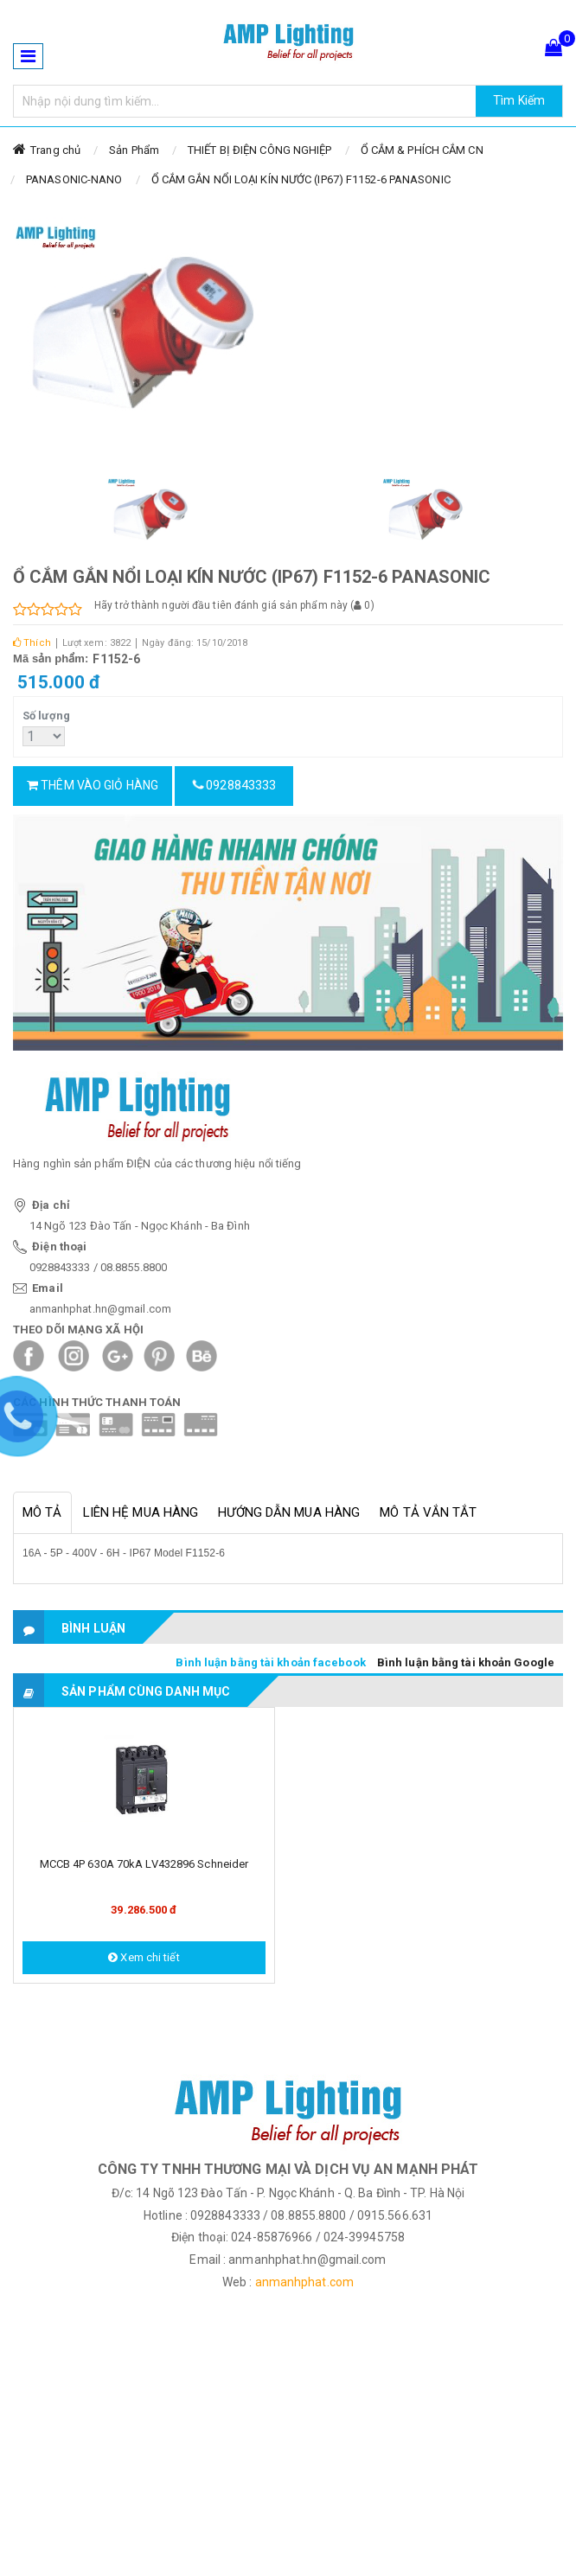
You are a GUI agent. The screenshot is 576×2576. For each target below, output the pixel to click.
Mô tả (42, 1512)
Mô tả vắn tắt (428, 1512)
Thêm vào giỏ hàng (92, 785)
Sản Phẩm (134, 150)
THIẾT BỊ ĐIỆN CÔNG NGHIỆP (260, 150)
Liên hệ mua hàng (141, 1512)
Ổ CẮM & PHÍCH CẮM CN (422, 150)
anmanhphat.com (304, 2282)
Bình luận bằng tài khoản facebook (270, 1662)
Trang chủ (55, 150)
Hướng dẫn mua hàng (289, 1512)
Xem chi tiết (143, 1957)
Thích (32, 643)
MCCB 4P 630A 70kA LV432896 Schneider (144, 1863)
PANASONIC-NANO (74, 179)
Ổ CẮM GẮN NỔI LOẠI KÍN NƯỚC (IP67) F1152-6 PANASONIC (301, 179)
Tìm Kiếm (519, 100)
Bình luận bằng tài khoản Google (465, 1662)
